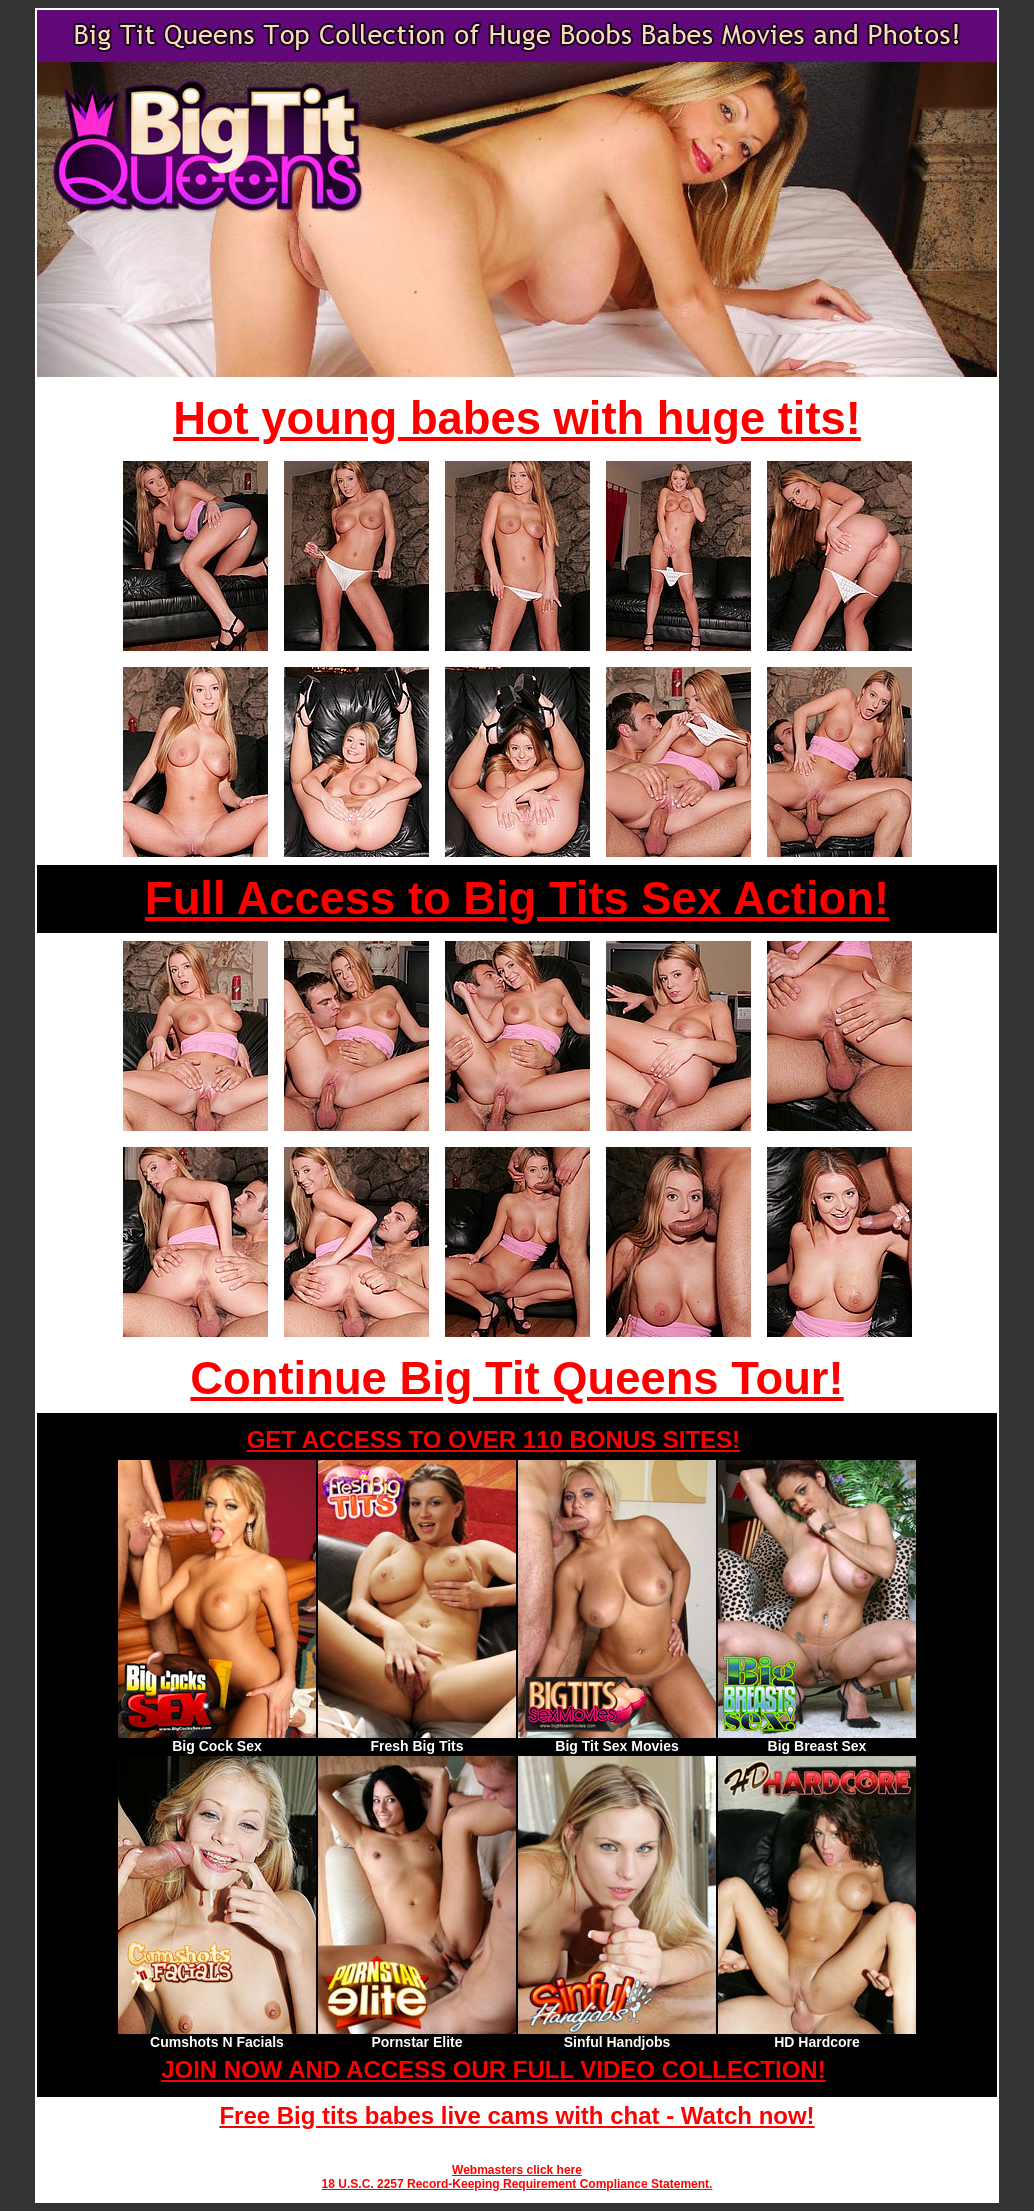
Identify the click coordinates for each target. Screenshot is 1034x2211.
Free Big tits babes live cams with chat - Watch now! (516, 2115)
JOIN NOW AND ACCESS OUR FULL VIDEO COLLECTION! (493, 2069)
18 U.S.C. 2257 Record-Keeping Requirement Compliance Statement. (517, 2184)
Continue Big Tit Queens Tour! (516, 1378)
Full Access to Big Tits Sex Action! (517, 898)
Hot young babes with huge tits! (517, 418)
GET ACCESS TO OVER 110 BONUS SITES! (493, 1439)
